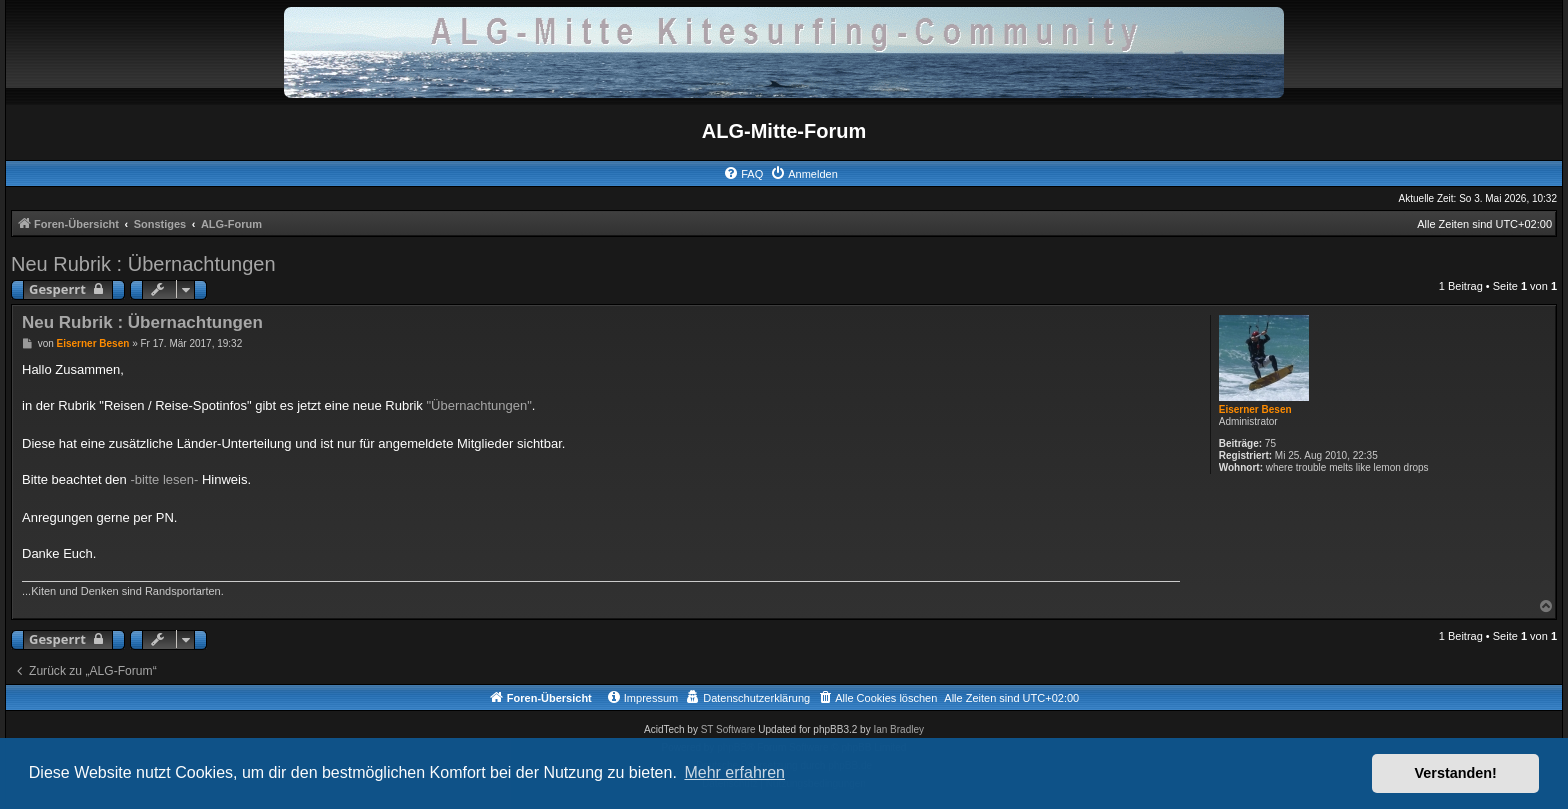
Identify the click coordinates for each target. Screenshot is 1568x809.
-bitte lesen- (164, 479)
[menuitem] (743, 174)
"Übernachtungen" (479, 405)
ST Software (728, 729)
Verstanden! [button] (1456, 773)
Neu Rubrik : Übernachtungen (143, 264)
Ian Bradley (898, 729)
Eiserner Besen (1255, 409)
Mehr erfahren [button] (734, 772)
